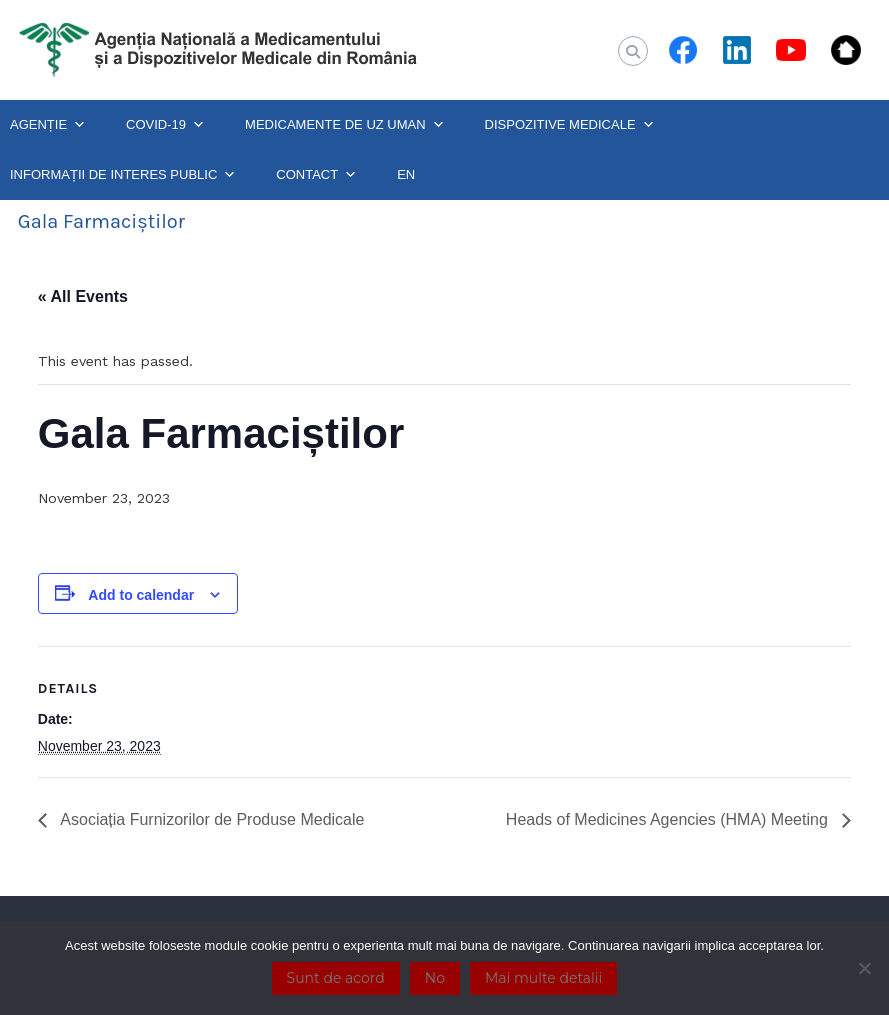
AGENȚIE (48, 125)
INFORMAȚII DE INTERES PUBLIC (123, 175)
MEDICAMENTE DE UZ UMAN (345, 125)
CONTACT (316, 175)
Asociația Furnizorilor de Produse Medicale (211, 819)
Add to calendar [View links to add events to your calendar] (141, 595)
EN (406, 174)
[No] (864, 968)
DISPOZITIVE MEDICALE (570, 125)
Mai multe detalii (543, 978)
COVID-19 (165, 125)
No (435, 978)
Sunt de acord (336, 978)
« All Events (83, 296)
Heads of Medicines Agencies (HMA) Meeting (669, 819)
